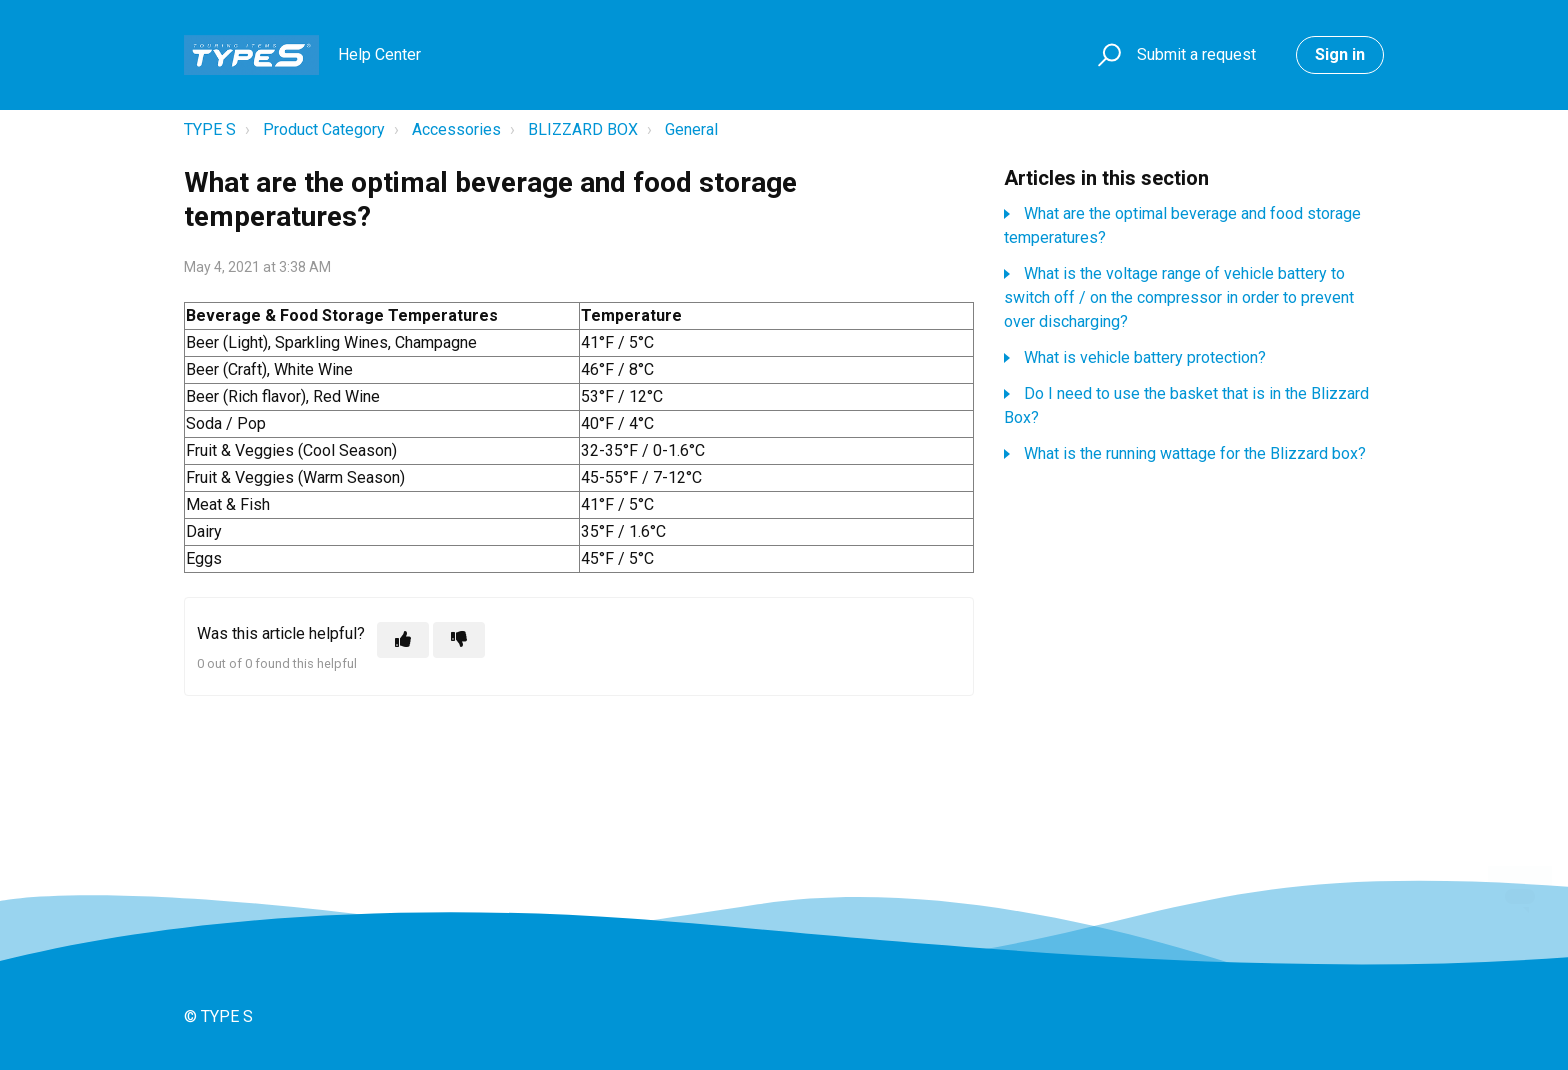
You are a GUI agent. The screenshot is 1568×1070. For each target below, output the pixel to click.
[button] (1106, 55)
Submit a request (1196, 54)
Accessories (456, 129)
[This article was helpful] (403, 640)
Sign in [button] (1340, 54)
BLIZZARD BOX (583, 129)
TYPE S (210, 129)
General (691, 129)
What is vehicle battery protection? (1145, 357)
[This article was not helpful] (459, 640)
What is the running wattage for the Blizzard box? (1195, 453)
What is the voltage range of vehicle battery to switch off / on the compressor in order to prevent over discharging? (1179, 297)
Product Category (324, 129)
